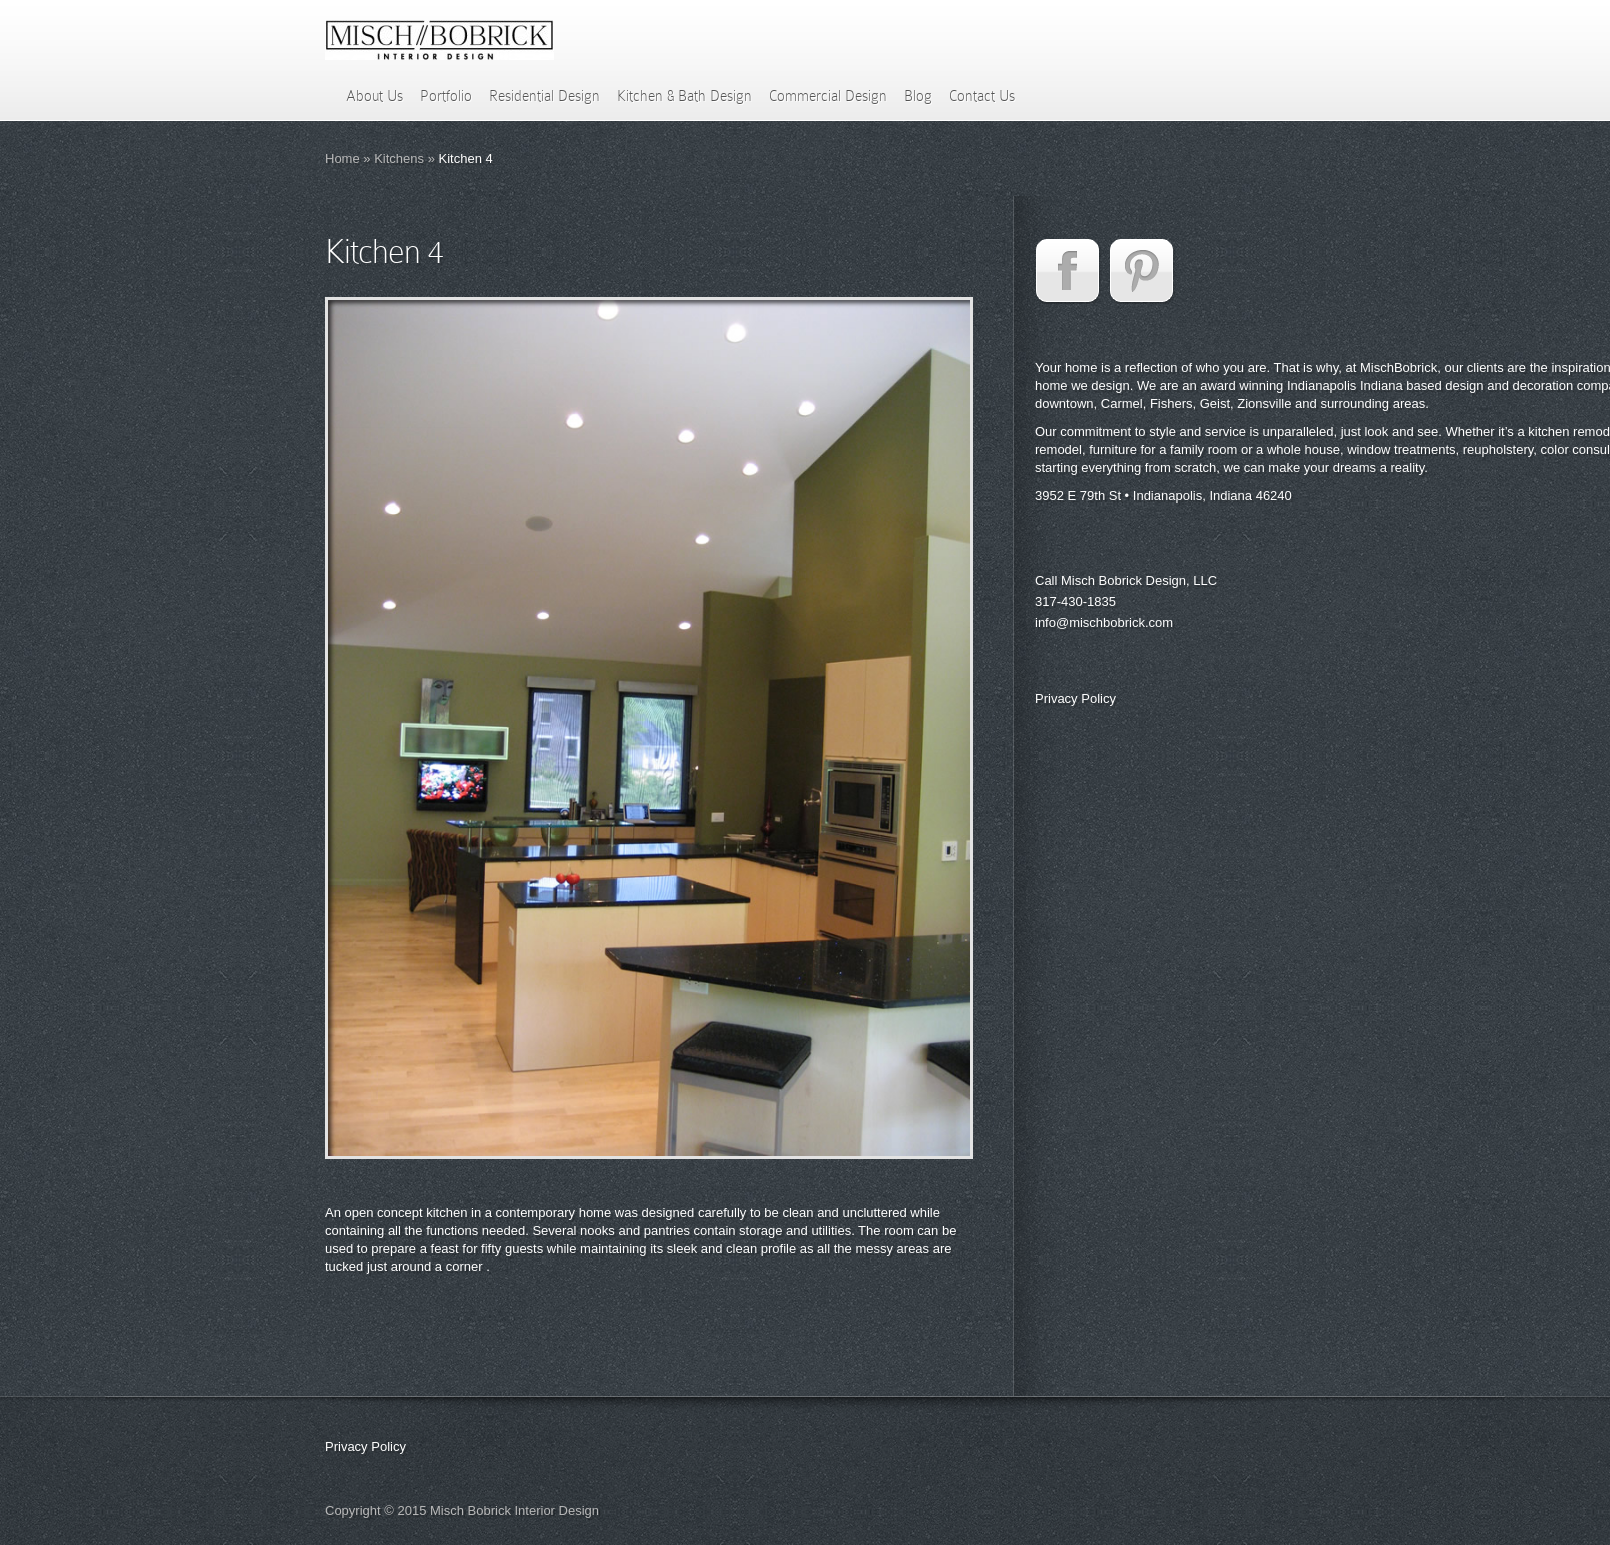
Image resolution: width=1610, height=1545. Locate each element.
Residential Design (544, 96)
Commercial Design (828, 96)
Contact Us (982, 96)
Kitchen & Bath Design (684, 96)
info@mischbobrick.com (1104, 622)
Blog (918, 96)
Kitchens (399, 158)
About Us (374, 96)
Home (342, 158)
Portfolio (446, 96)
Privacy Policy (1075, 698)
